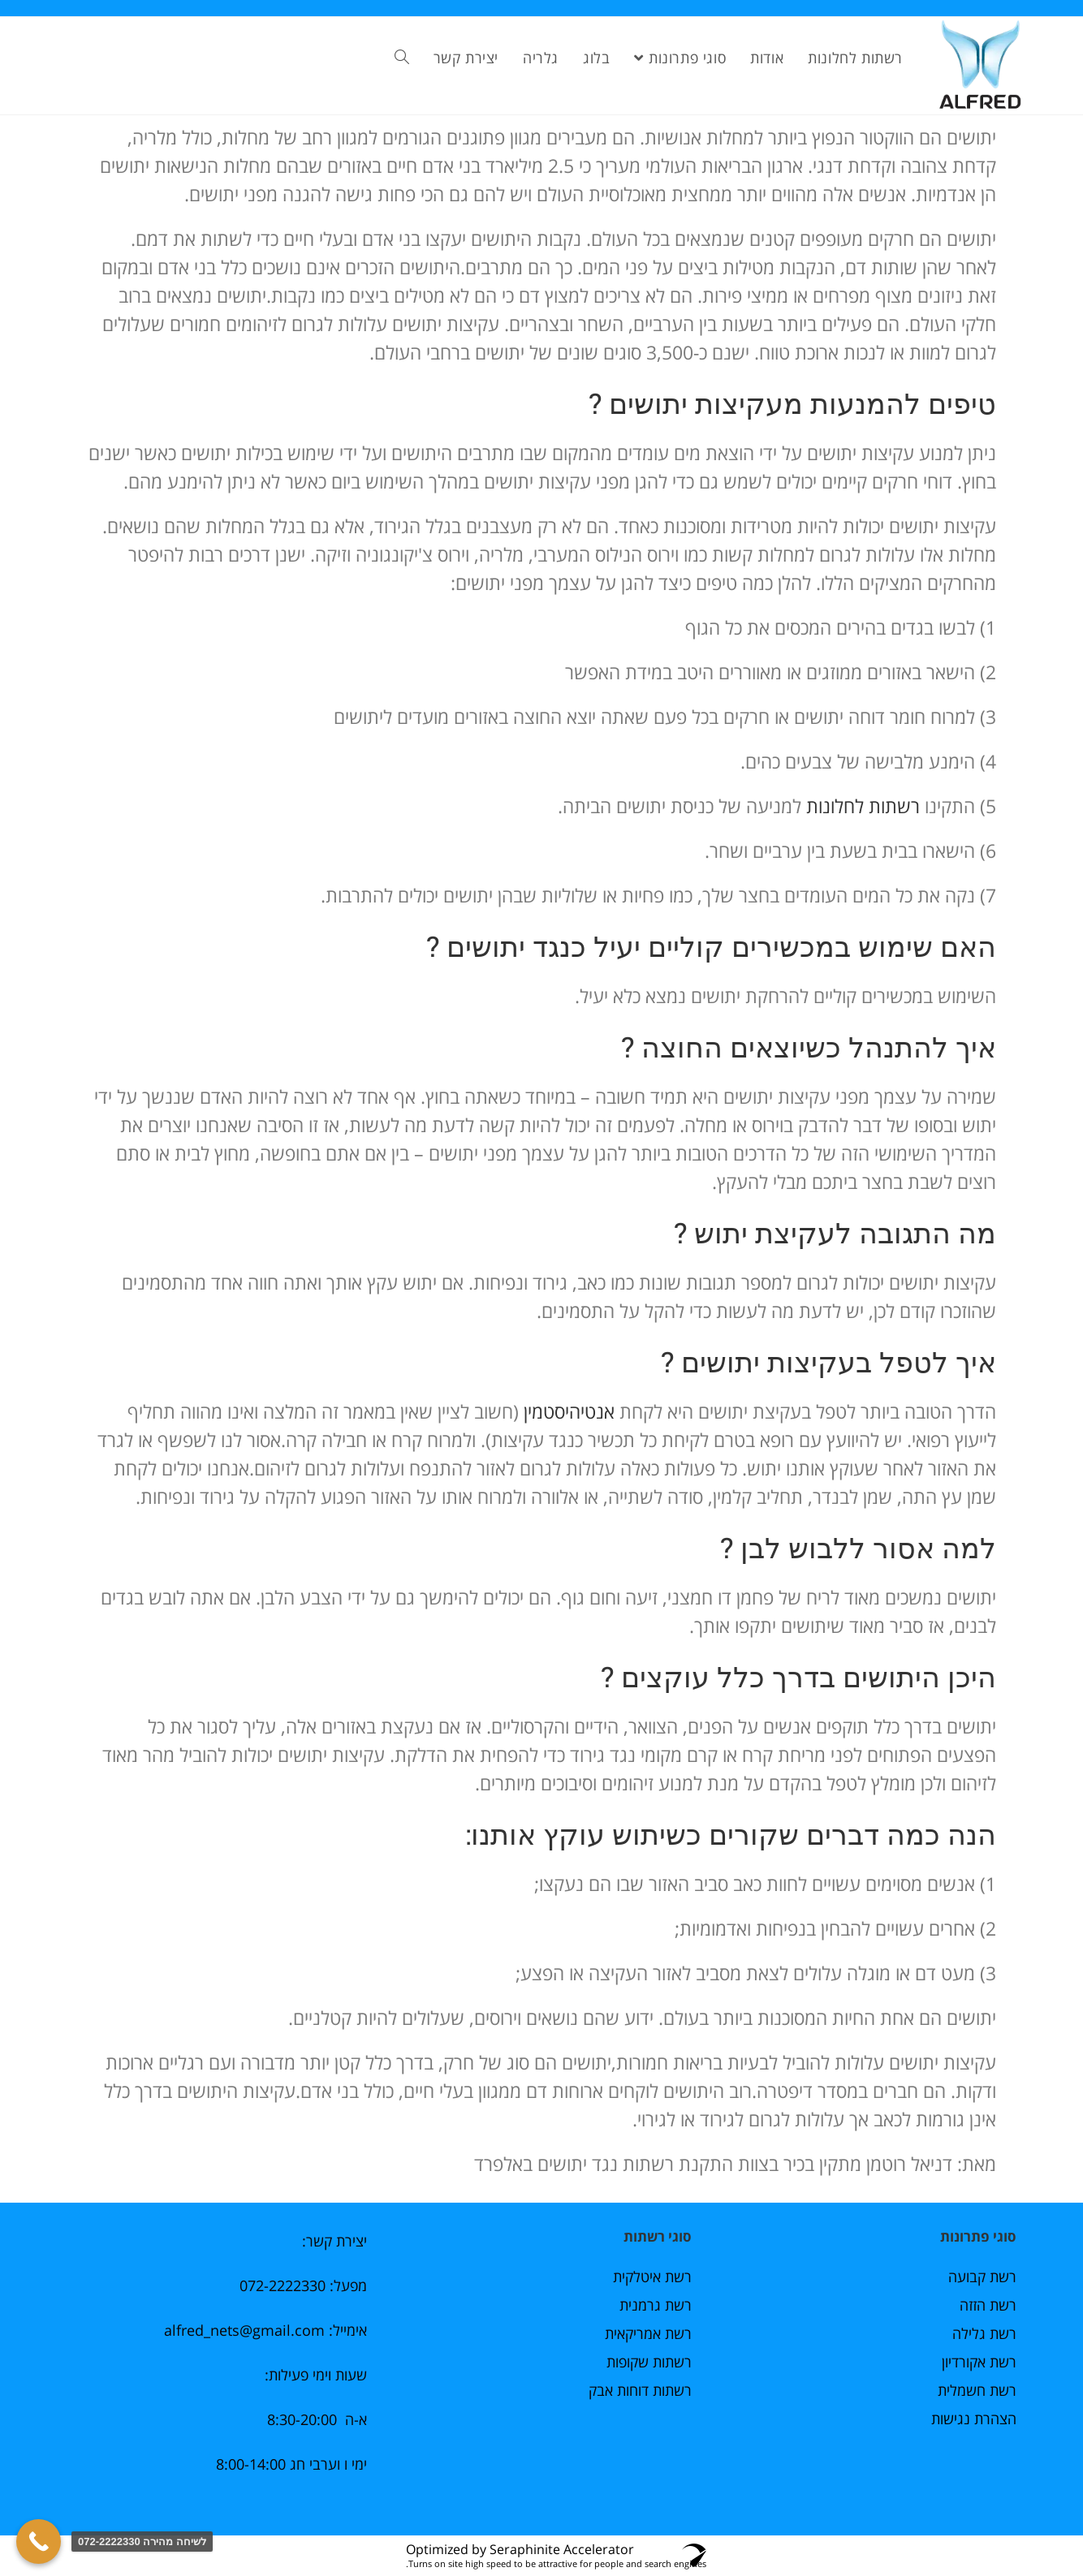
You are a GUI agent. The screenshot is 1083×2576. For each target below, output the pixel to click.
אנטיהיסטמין (569, 1411)
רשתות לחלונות (860, 806)
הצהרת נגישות (973, 2418)
